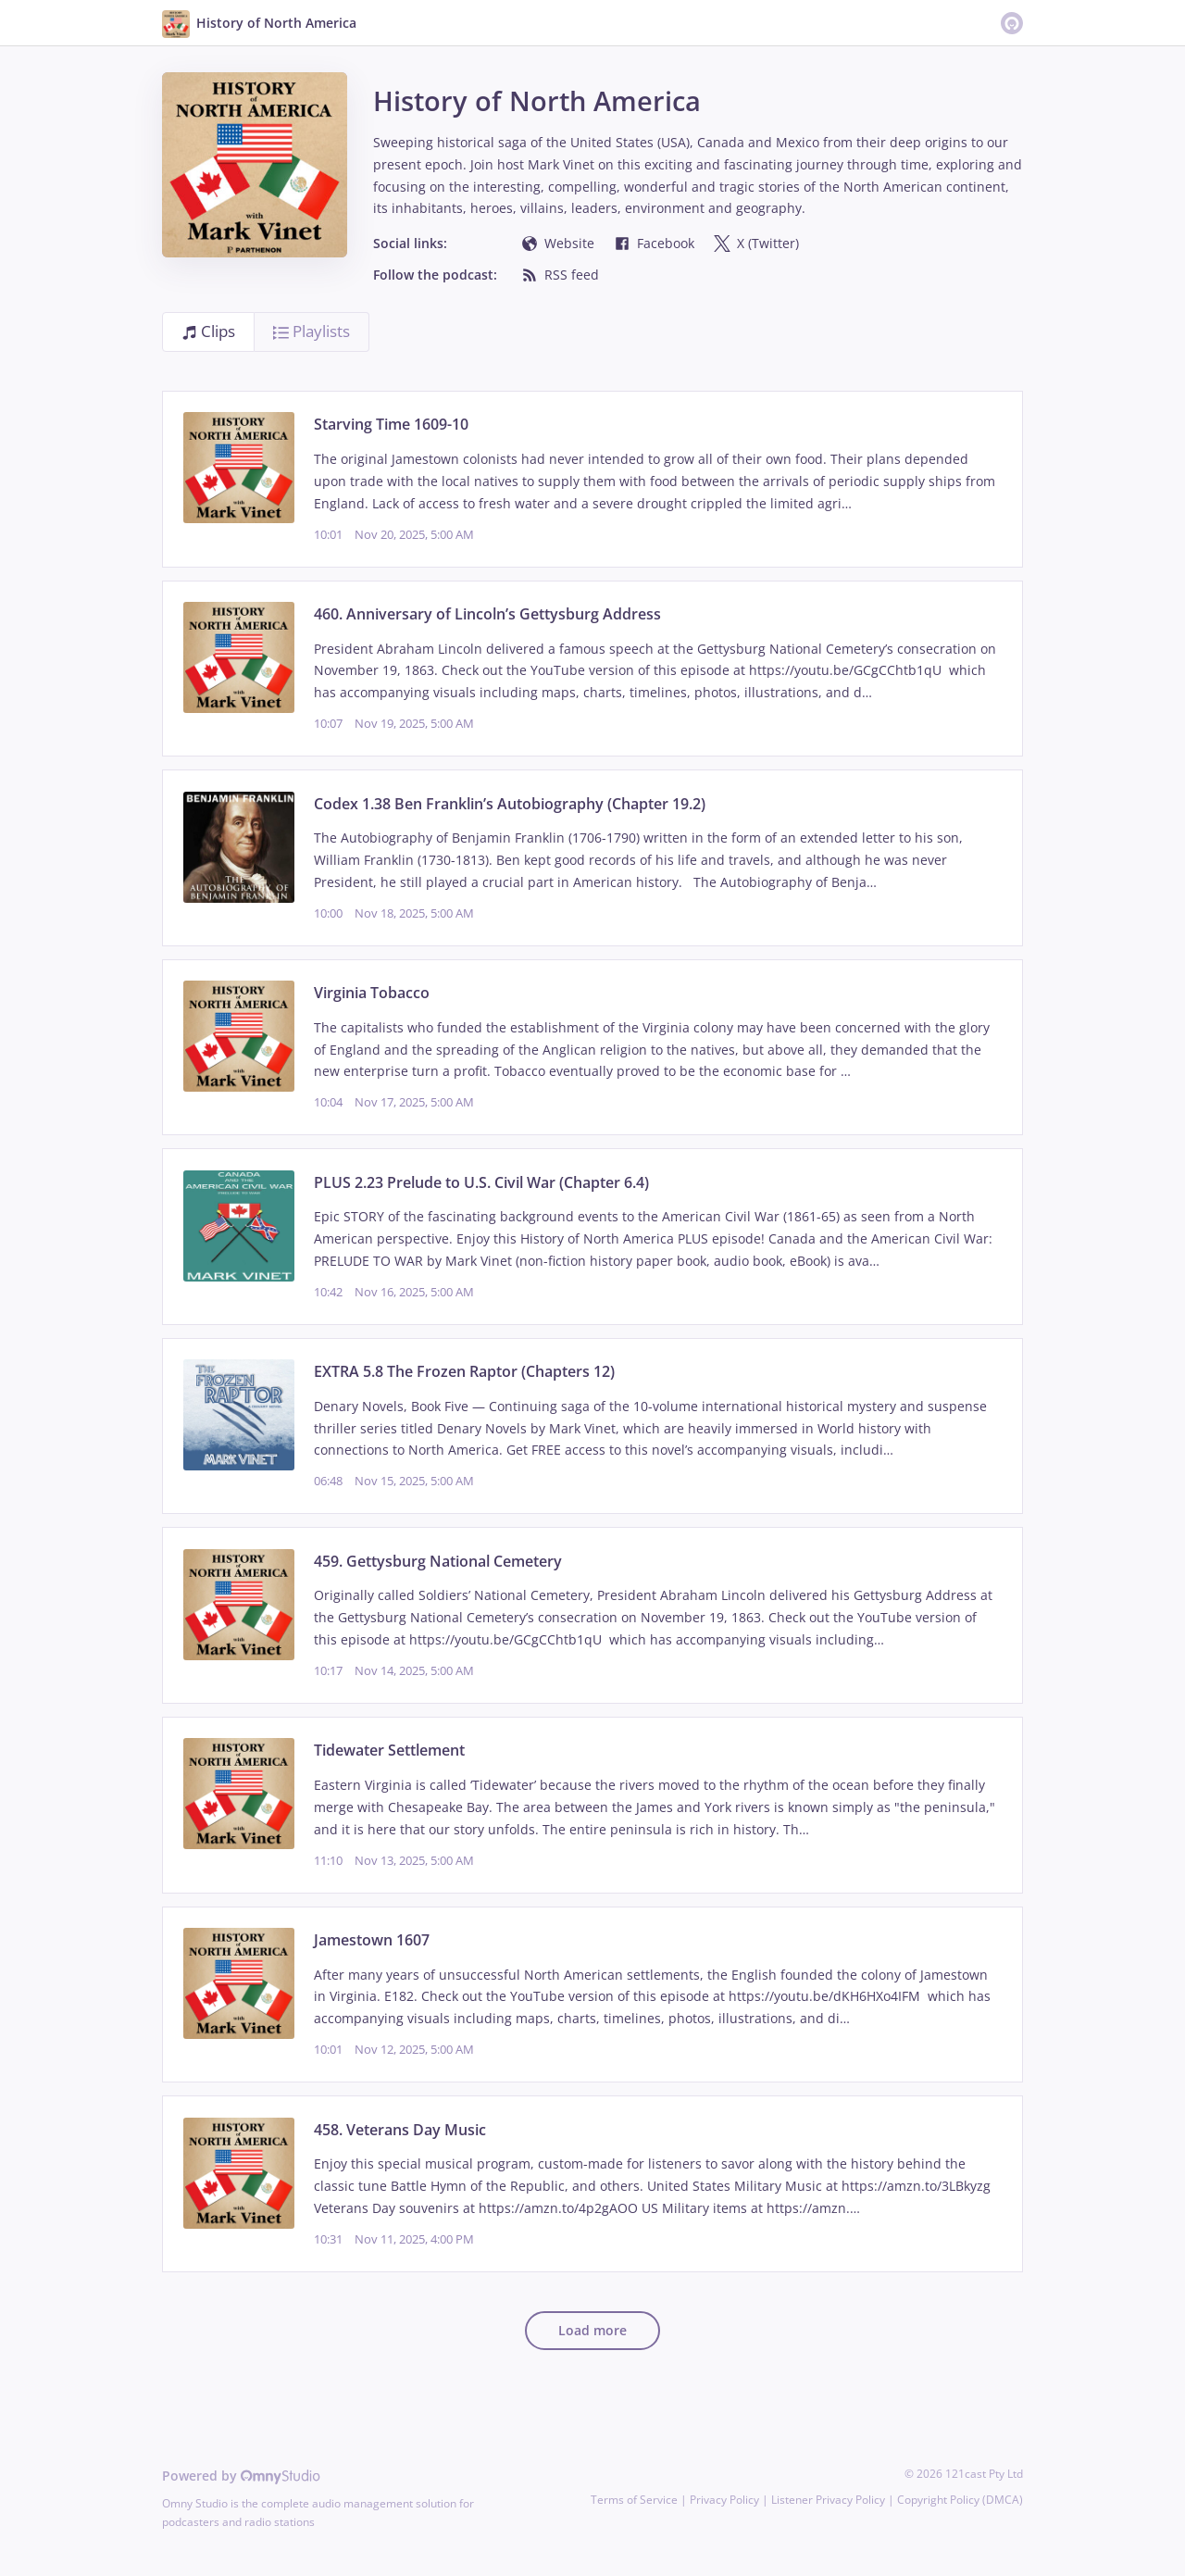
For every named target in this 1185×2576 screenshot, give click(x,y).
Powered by (241, 2475)
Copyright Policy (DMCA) (960, 2499)
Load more (592, 2330)
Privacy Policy (724, 2499)
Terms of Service (634, 2499)
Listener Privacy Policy (828, 2499)
